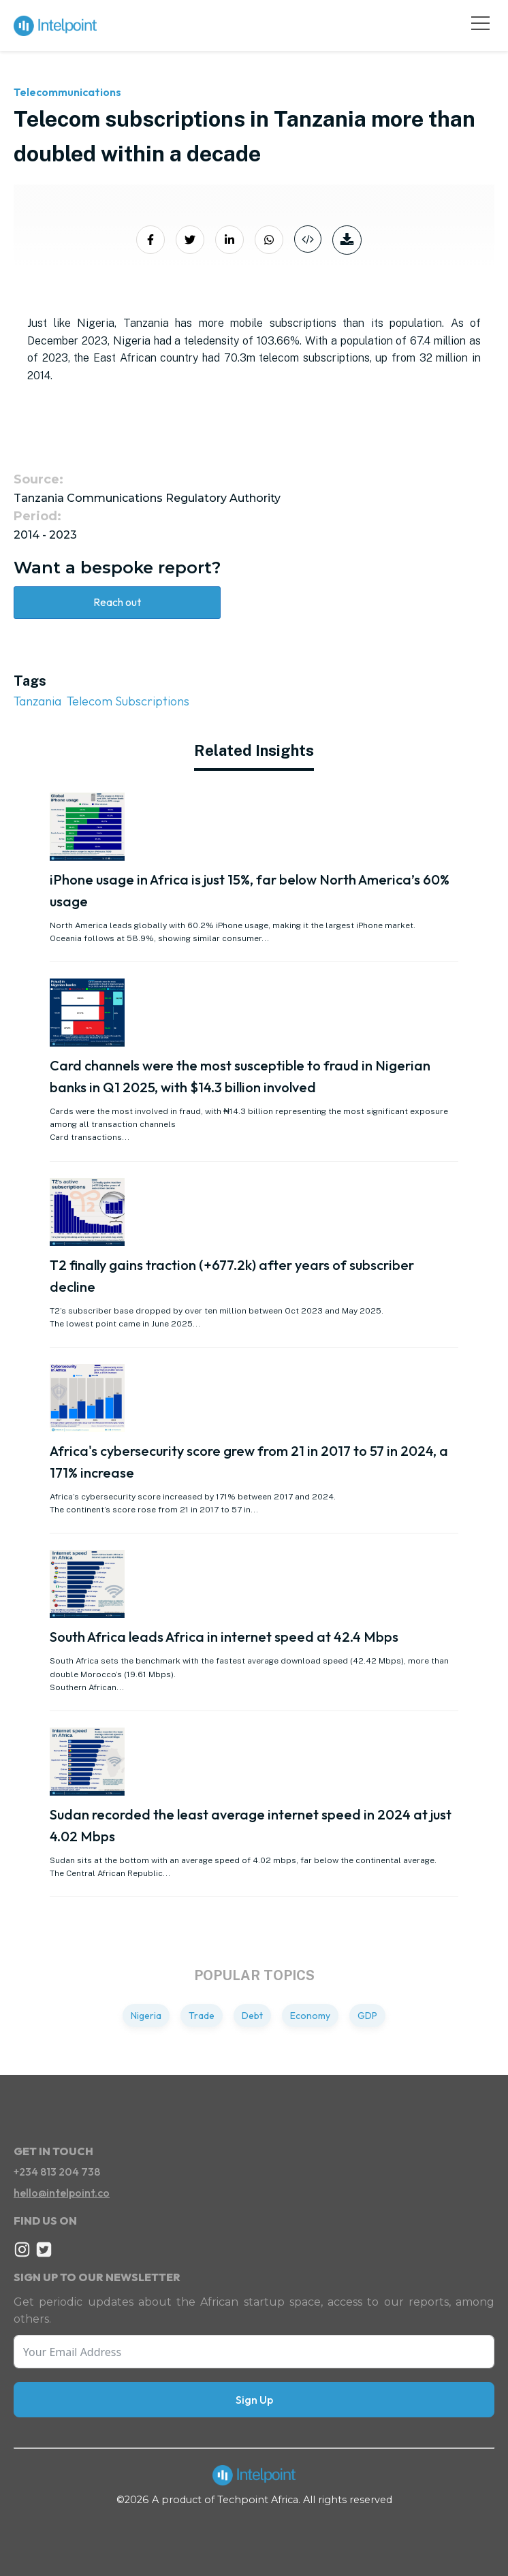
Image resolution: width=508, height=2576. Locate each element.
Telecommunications (67, 92)
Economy (310, 2015)
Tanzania (37, 701)
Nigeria (146, 2015)
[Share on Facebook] (150, 239)
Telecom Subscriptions (128, 701)
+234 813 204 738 (57, 2171)
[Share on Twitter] (190, 239)
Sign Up (254, 2399)
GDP (367, 2015)
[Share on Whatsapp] (269, 239)
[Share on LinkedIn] (229, 239)
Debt (252, 2015)
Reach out (117, 602)
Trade (202, 2015)
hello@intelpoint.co (62, 2192)
